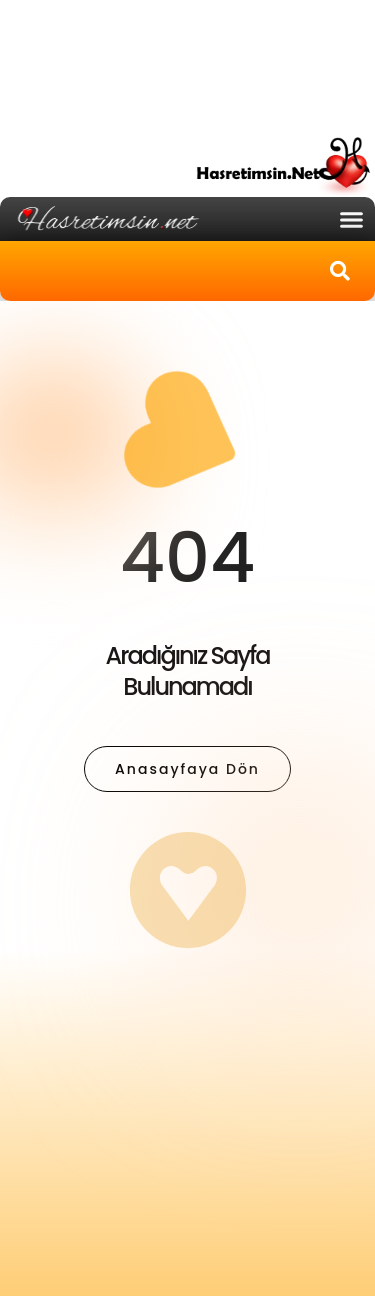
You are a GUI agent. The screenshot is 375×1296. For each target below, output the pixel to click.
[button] (352, 219)
